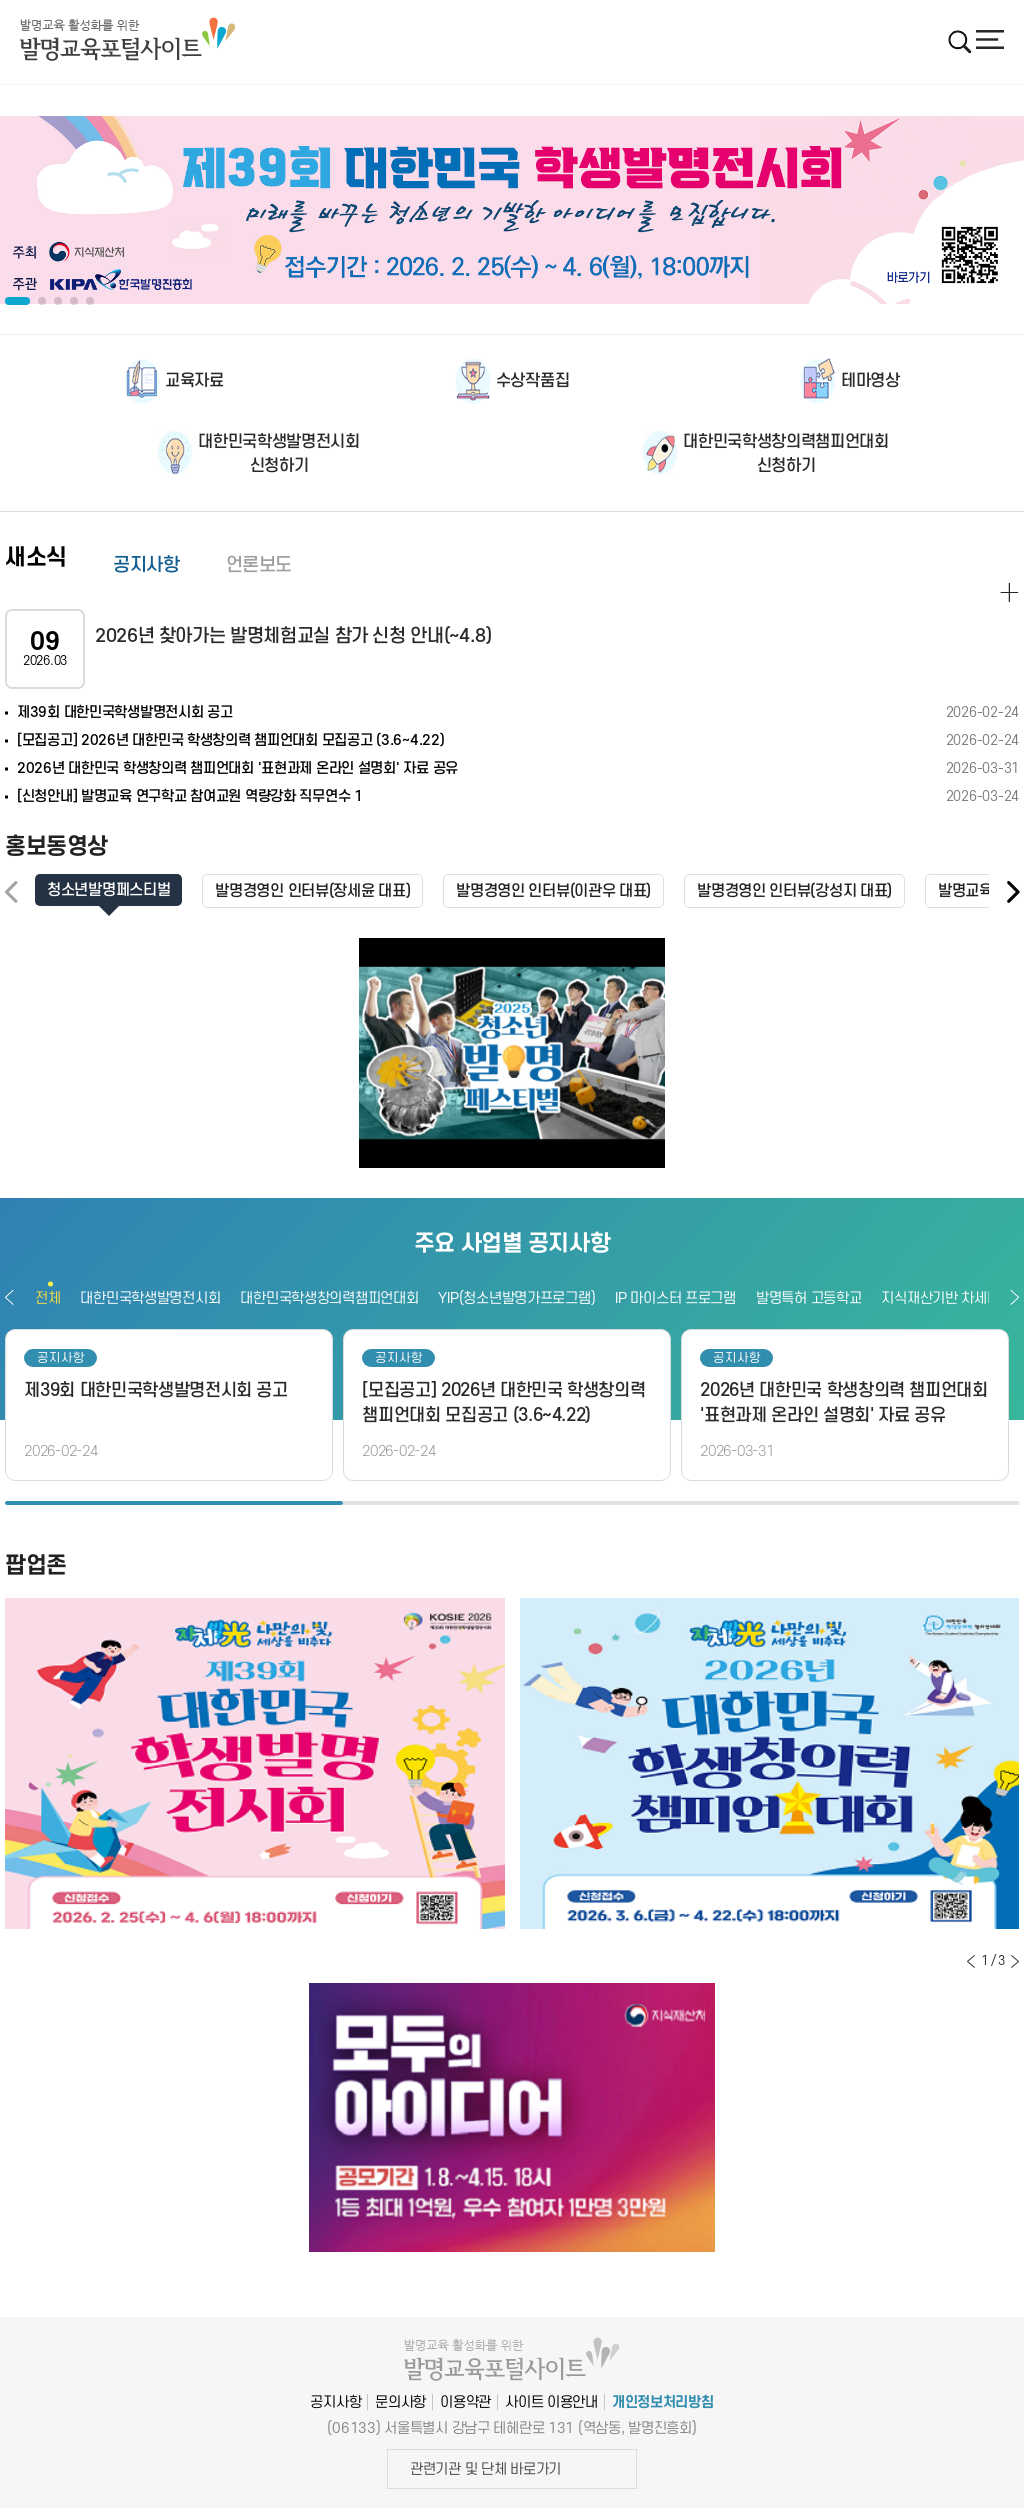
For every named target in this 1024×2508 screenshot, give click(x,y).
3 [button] (850, 1503)
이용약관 (465, 2401)
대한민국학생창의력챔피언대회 (329, 1298)
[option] (512, 210)
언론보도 (259, 565)
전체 (47, 1298)
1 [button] (174, 1503)
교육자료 (194, 381)
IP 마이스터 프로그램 (675, 1298)
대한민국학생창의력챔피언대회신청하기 (786, 454)
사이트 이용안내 (551, 2401)
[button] (1012, 892)
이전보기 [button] (9, 1297)
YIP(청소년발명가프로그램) (516, 1298)
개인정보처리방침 (663, 2401)
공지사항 (146, 565)
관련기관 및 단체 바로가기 (485, 2468)
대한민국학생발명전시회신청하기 (278, 454)
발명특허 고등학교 (808, 1298)
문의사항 (400, 2401)
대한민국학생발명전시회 (150, 1298)
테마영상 (870, 381)
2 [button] (512, 1503)
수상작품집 (532, 381)
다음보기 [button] (1014, 1297)
